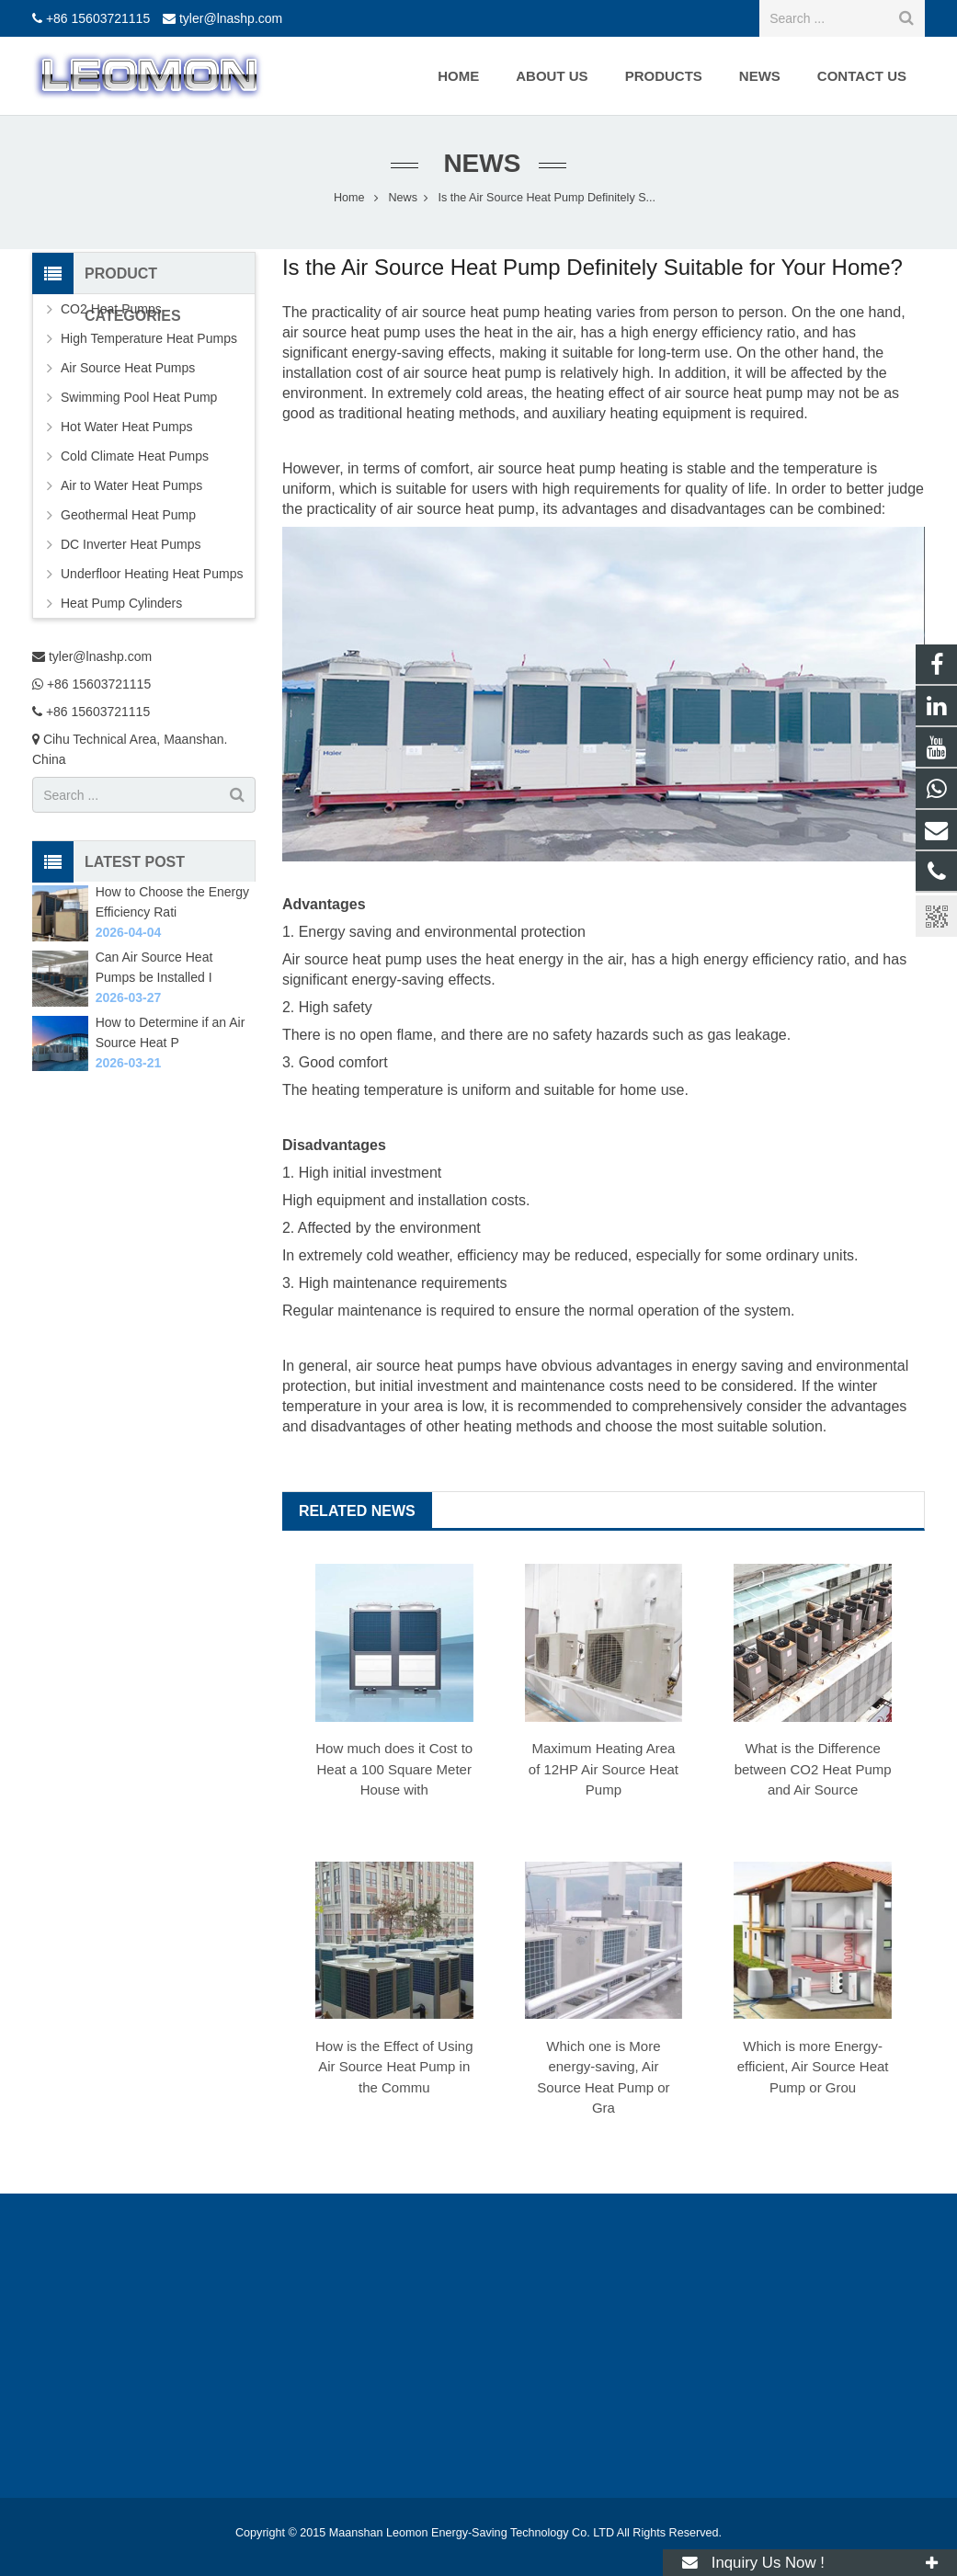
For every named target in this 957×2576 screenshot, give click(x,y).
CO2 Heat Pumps (111, 309)
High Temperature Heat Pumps (149, 338)
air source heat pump (351, 332)
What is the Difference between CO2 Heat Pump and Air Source (813, 1768)
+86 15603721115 (98, 18)
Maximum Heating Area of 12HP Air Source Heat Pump (603, 1768)
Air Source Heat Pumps (128, 367)
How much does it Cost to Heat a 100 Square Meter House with (394, 1768)
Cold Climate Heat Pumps (135, 456)
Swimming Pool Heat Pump (139, 397)
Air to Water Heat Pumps (131, 485)
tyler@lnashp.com (230, 18)
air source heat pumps (428, 1365)
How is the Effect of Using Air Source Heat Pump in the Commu (394, 2066)
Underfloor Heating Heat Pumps (152, 573)
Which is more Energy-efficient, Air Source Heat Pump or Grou (813, 2066)
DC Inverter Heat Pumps (131, 544)
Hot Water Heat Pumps (126, 426)
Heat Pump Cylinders (121, 603)
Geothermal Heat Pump (128, 514)
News (479, 163)
